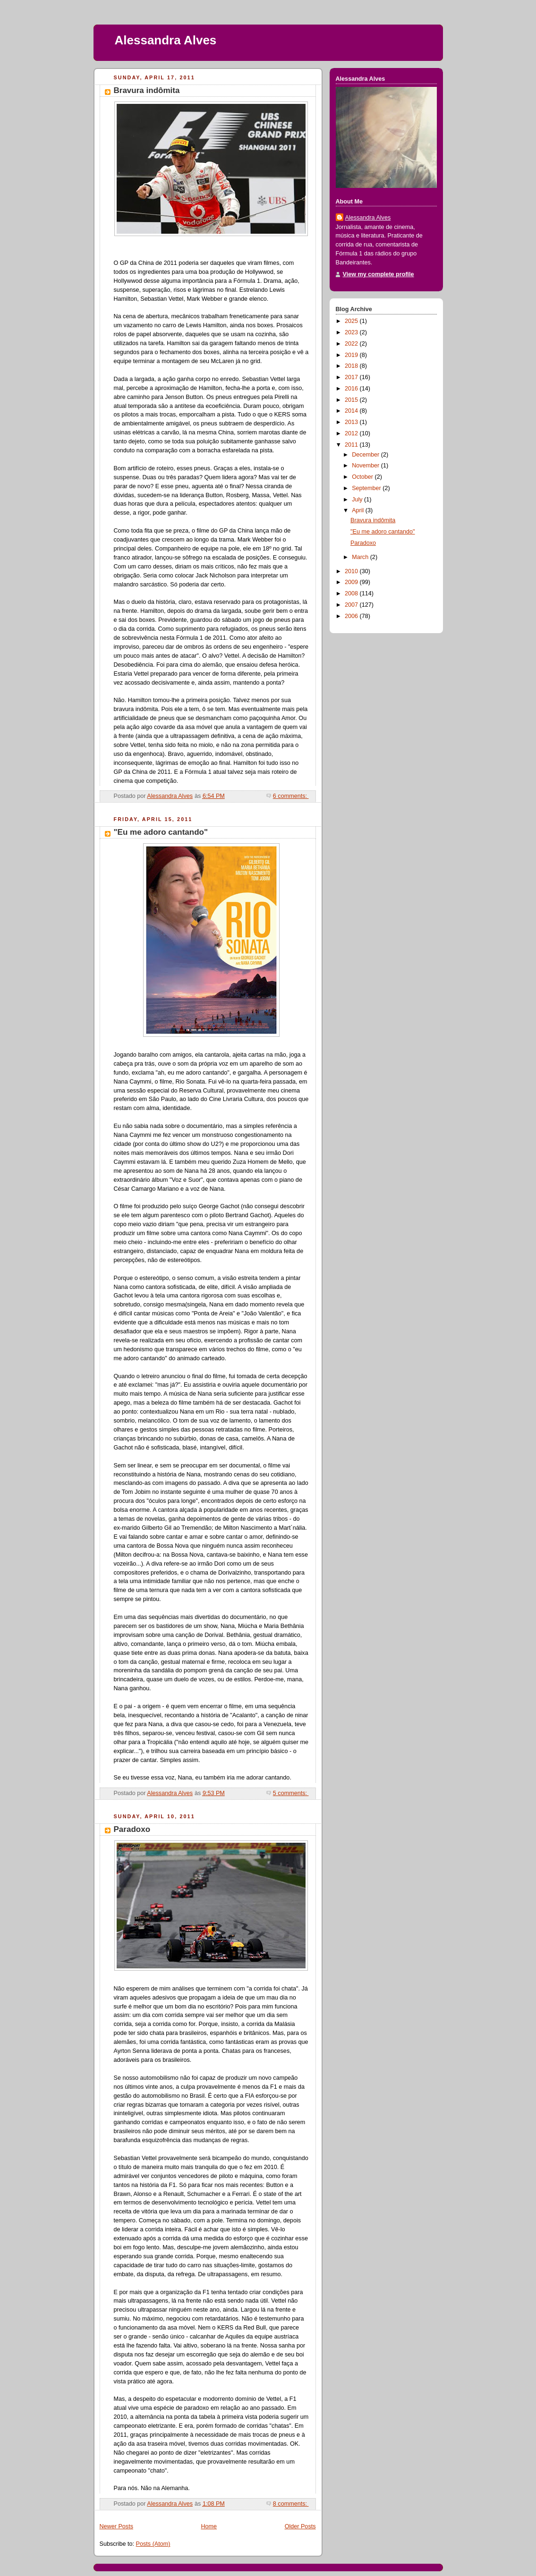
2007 (352, 605)
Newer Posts (116, 2526)
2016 (352, 388)
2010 (352, 571)
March (361, 557)
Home (209, 2526)
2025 (352, 321)
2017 (352, 377)
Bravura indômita (147, 90)
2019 (352, 355)
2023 (352, 332)
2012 (352, 433)
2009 (352, 582)
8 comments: (291, 2503)
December (366, 454)
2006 (352, 616)
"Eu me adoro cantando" (161, 832)
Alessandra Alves (166, 40)
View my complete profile (378, 274)
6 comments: (291, 796)
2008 (352, 593)
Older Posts (300, 2526)
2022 (352, 343)
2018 (352, 366)
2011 (352, 444)
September (367, 488)
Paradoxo (132, 1829)
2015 (352, 400)
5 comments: (291, 1793)
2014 (352, 410)
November (366, 465)
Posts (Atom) (153, 2544)
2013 (352, 422)
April (359, 510)
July (358, 499)
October (363, 477)
